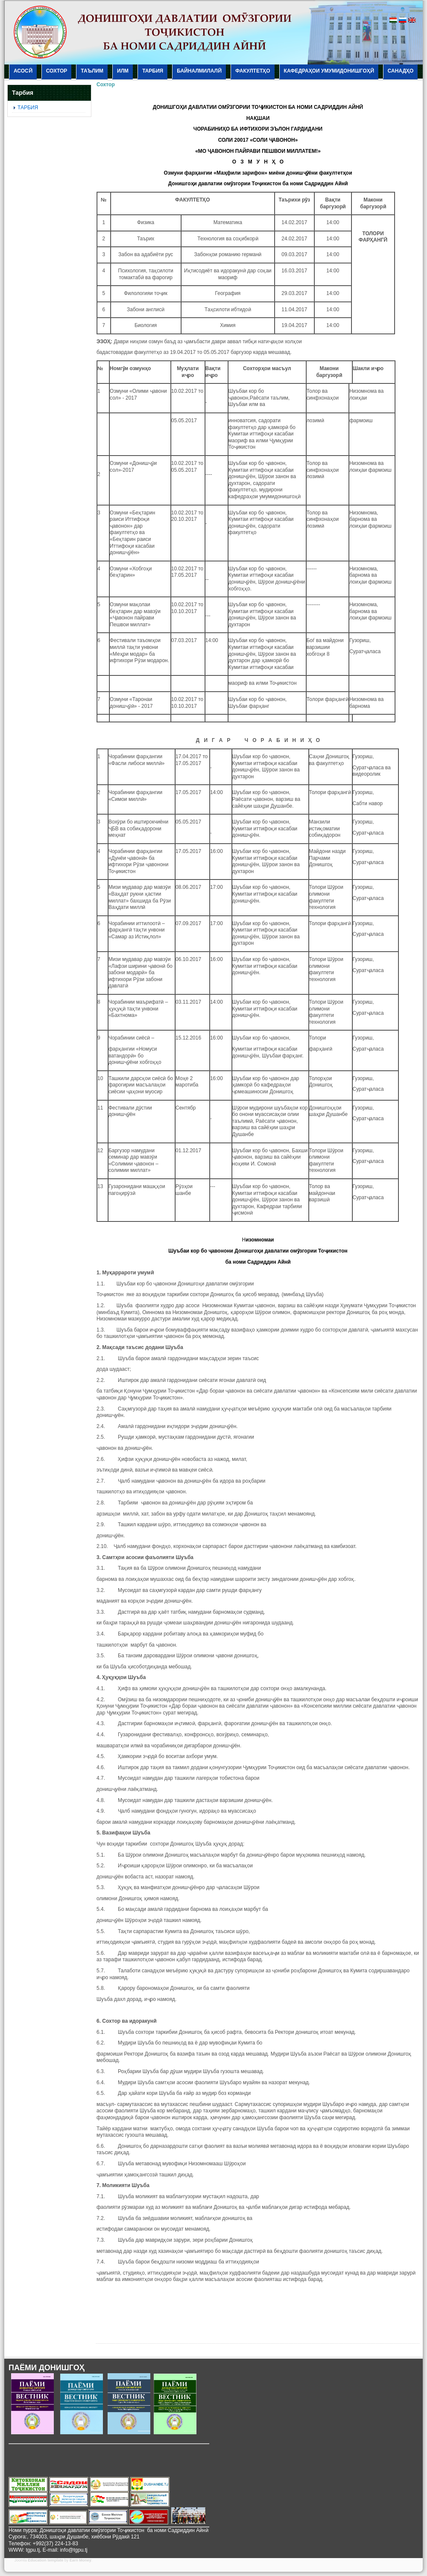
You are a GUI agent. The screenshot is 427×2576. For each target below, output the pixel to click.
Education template (45, 2560)
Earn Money (80, 2560)
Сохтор (106, 85)
